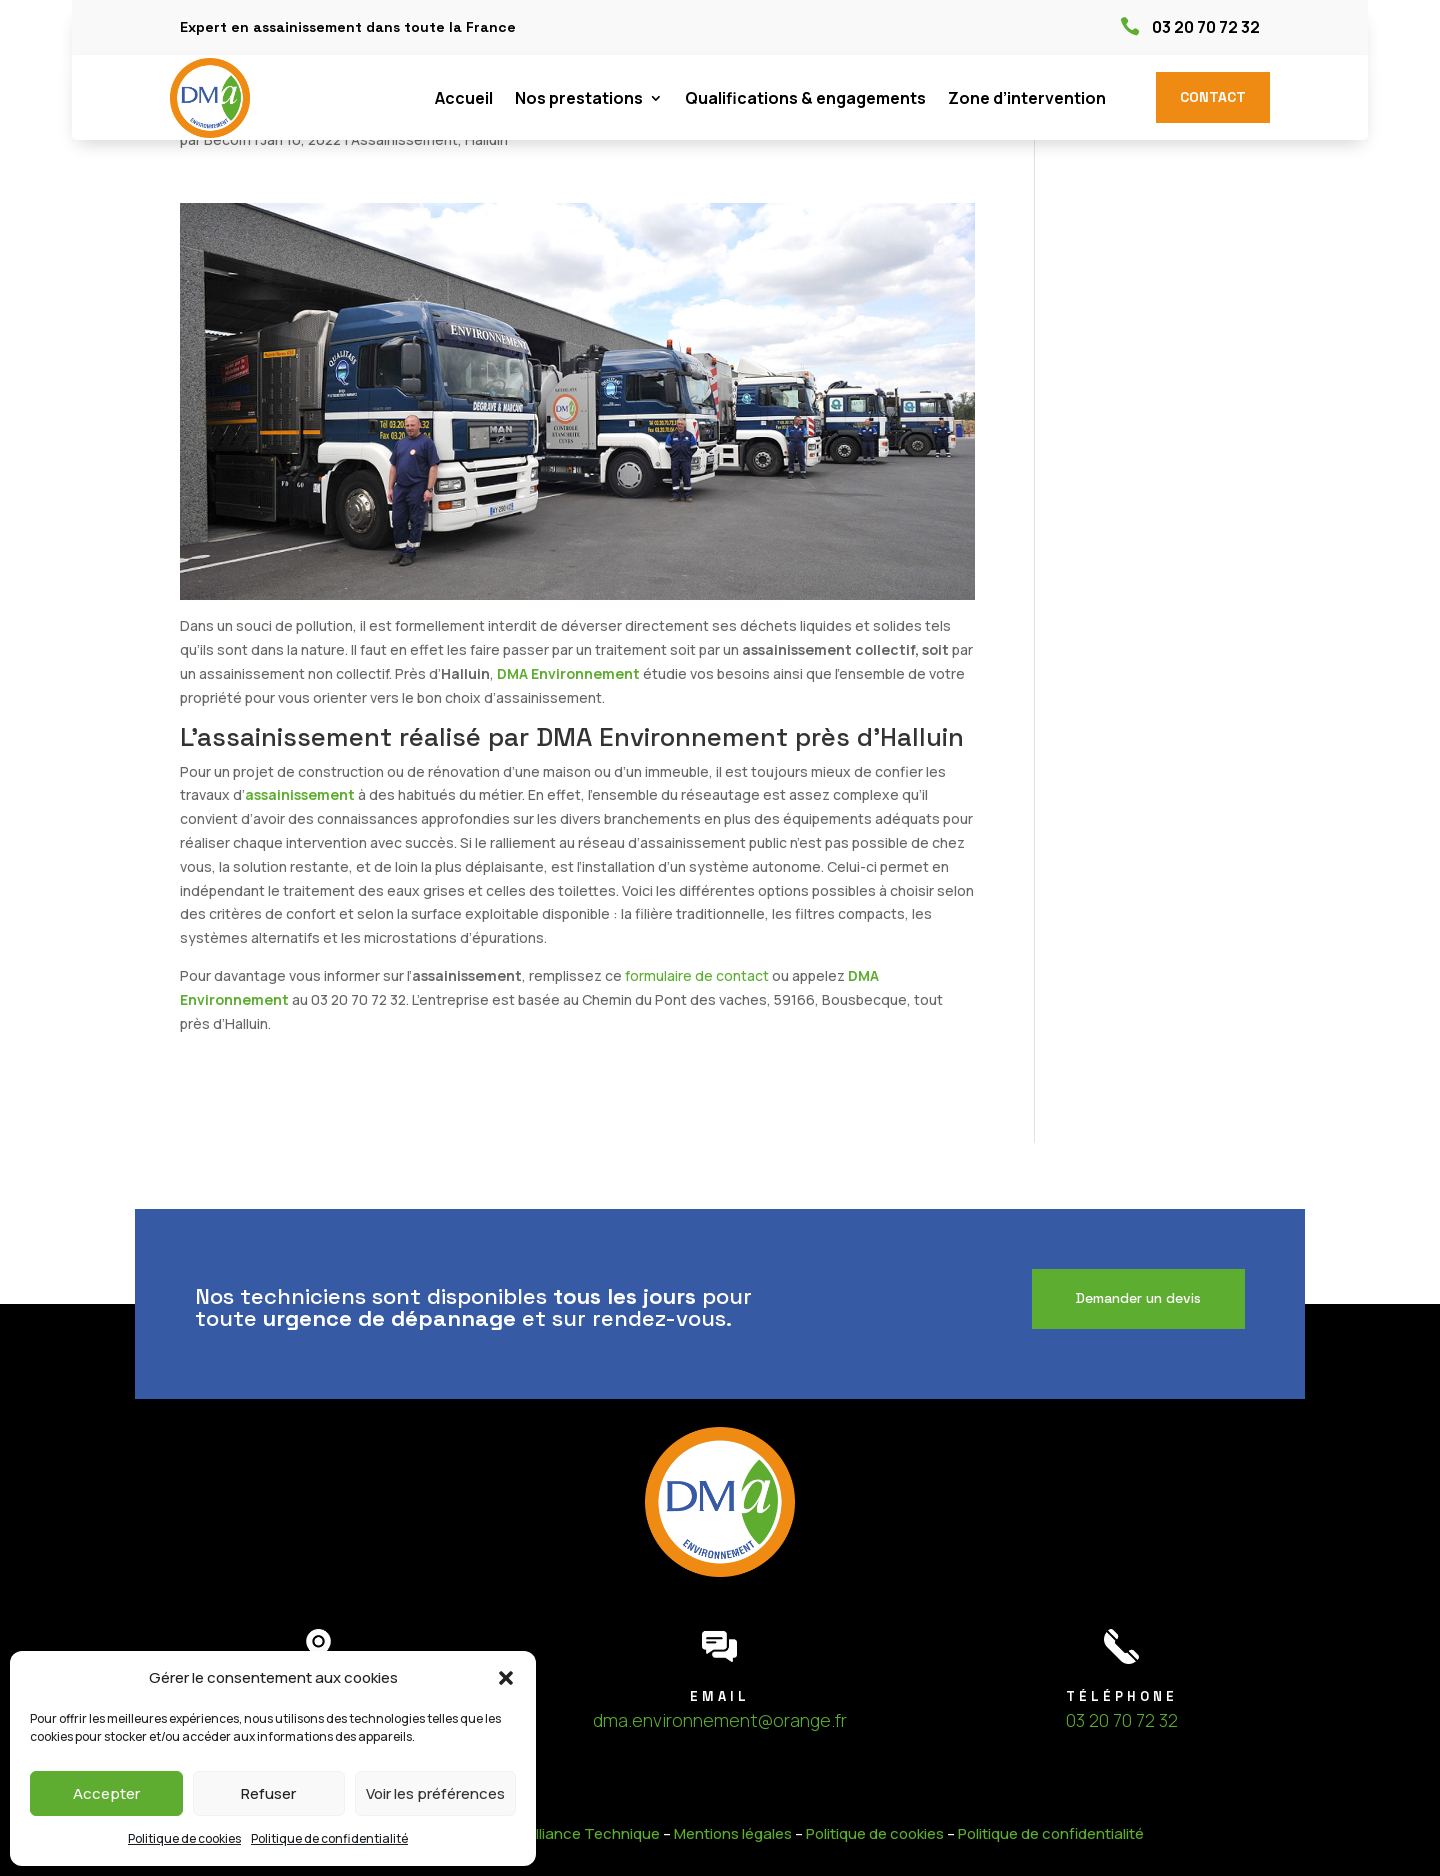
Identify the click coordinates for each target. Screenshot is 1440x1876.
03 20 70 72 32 (1206, 27)
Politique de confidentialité (329, 1838)
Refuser (268, 1793)
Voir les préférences (435, 1793)
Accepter (106, 1793)
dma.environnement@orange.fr (720, 1720)
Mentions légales (733, 1833)
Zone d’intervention (1027, 100)
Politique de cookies (184, 1838)
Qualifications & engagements (805, 100)
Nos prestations (579, 100)
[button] (506, 1678)
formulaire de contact (697, 975)
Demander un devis (1138, 1298)
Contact (1213, 97)
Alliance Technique (593, 1833)
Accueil (464, 100)
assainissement (300, 794)
